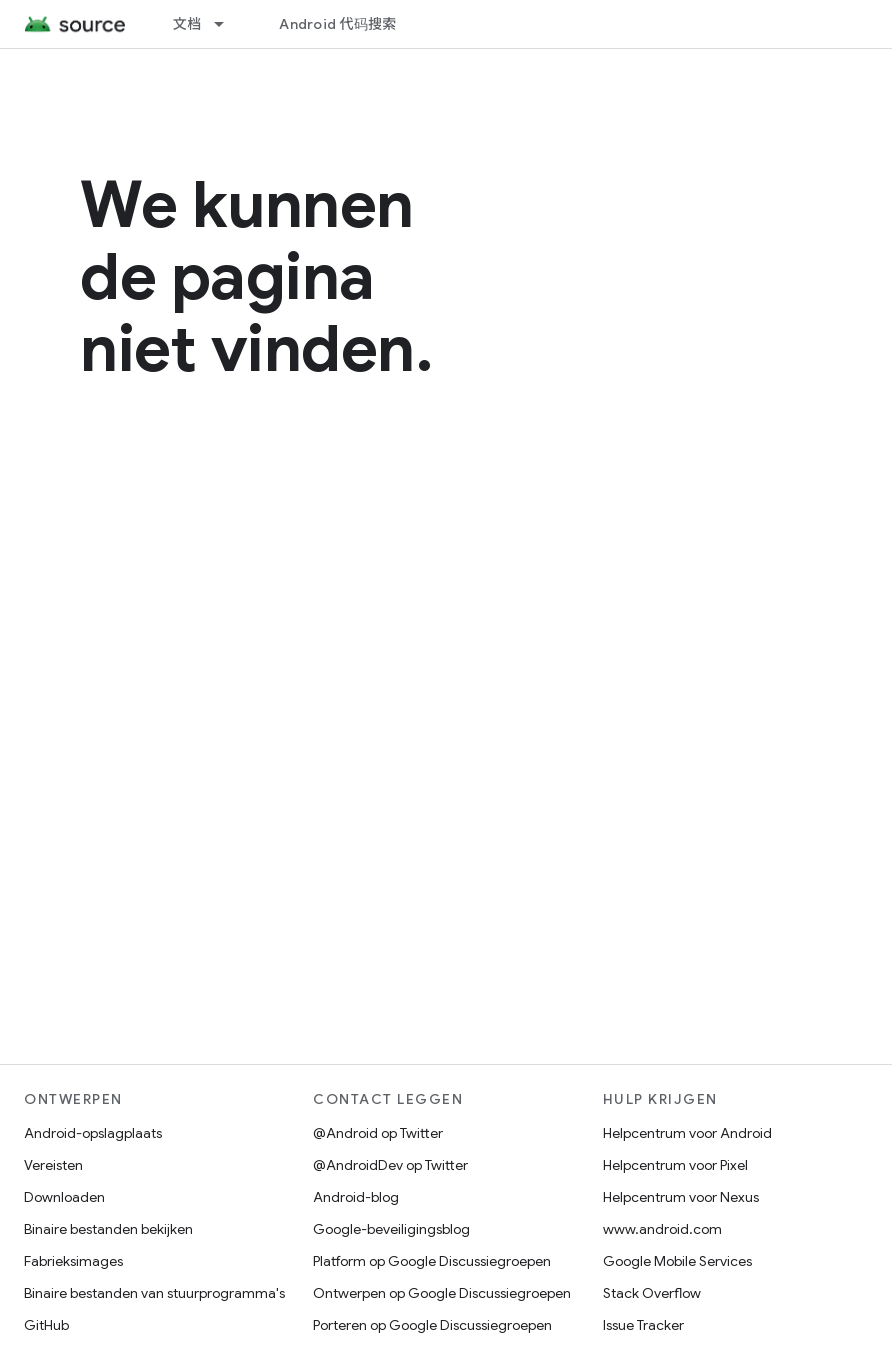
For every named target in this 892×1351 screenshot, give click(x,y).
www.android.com (662, 1229)
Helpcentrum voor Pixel (675, 1165)
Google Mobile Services (677, 1261)
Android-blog (356, 1197)
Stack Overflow (652, 1293)
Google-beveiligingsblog (391, 1229)
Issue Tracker (643, 1325)
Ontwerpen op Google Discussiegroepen (442, 1293)
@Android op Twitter (378, 1133)
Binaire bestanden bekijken (108, 1229)
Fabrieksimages (73, 1261)
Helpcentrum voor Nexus (681, 1197)
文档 (187, 24)
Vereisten (53, 1165)
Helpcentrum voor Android (687, 1133)
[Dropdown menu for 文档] (228, 24)
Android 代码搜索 (337, 24)
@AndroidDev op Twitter (390, 1165)
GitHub (46, 1325)
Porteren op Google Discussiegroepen (432, 1325)
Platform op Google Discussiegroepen (432, 1261)
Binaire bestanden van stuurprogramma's (154, 1293)
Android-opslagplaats (93, 1133)
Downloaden (64, 1197)
